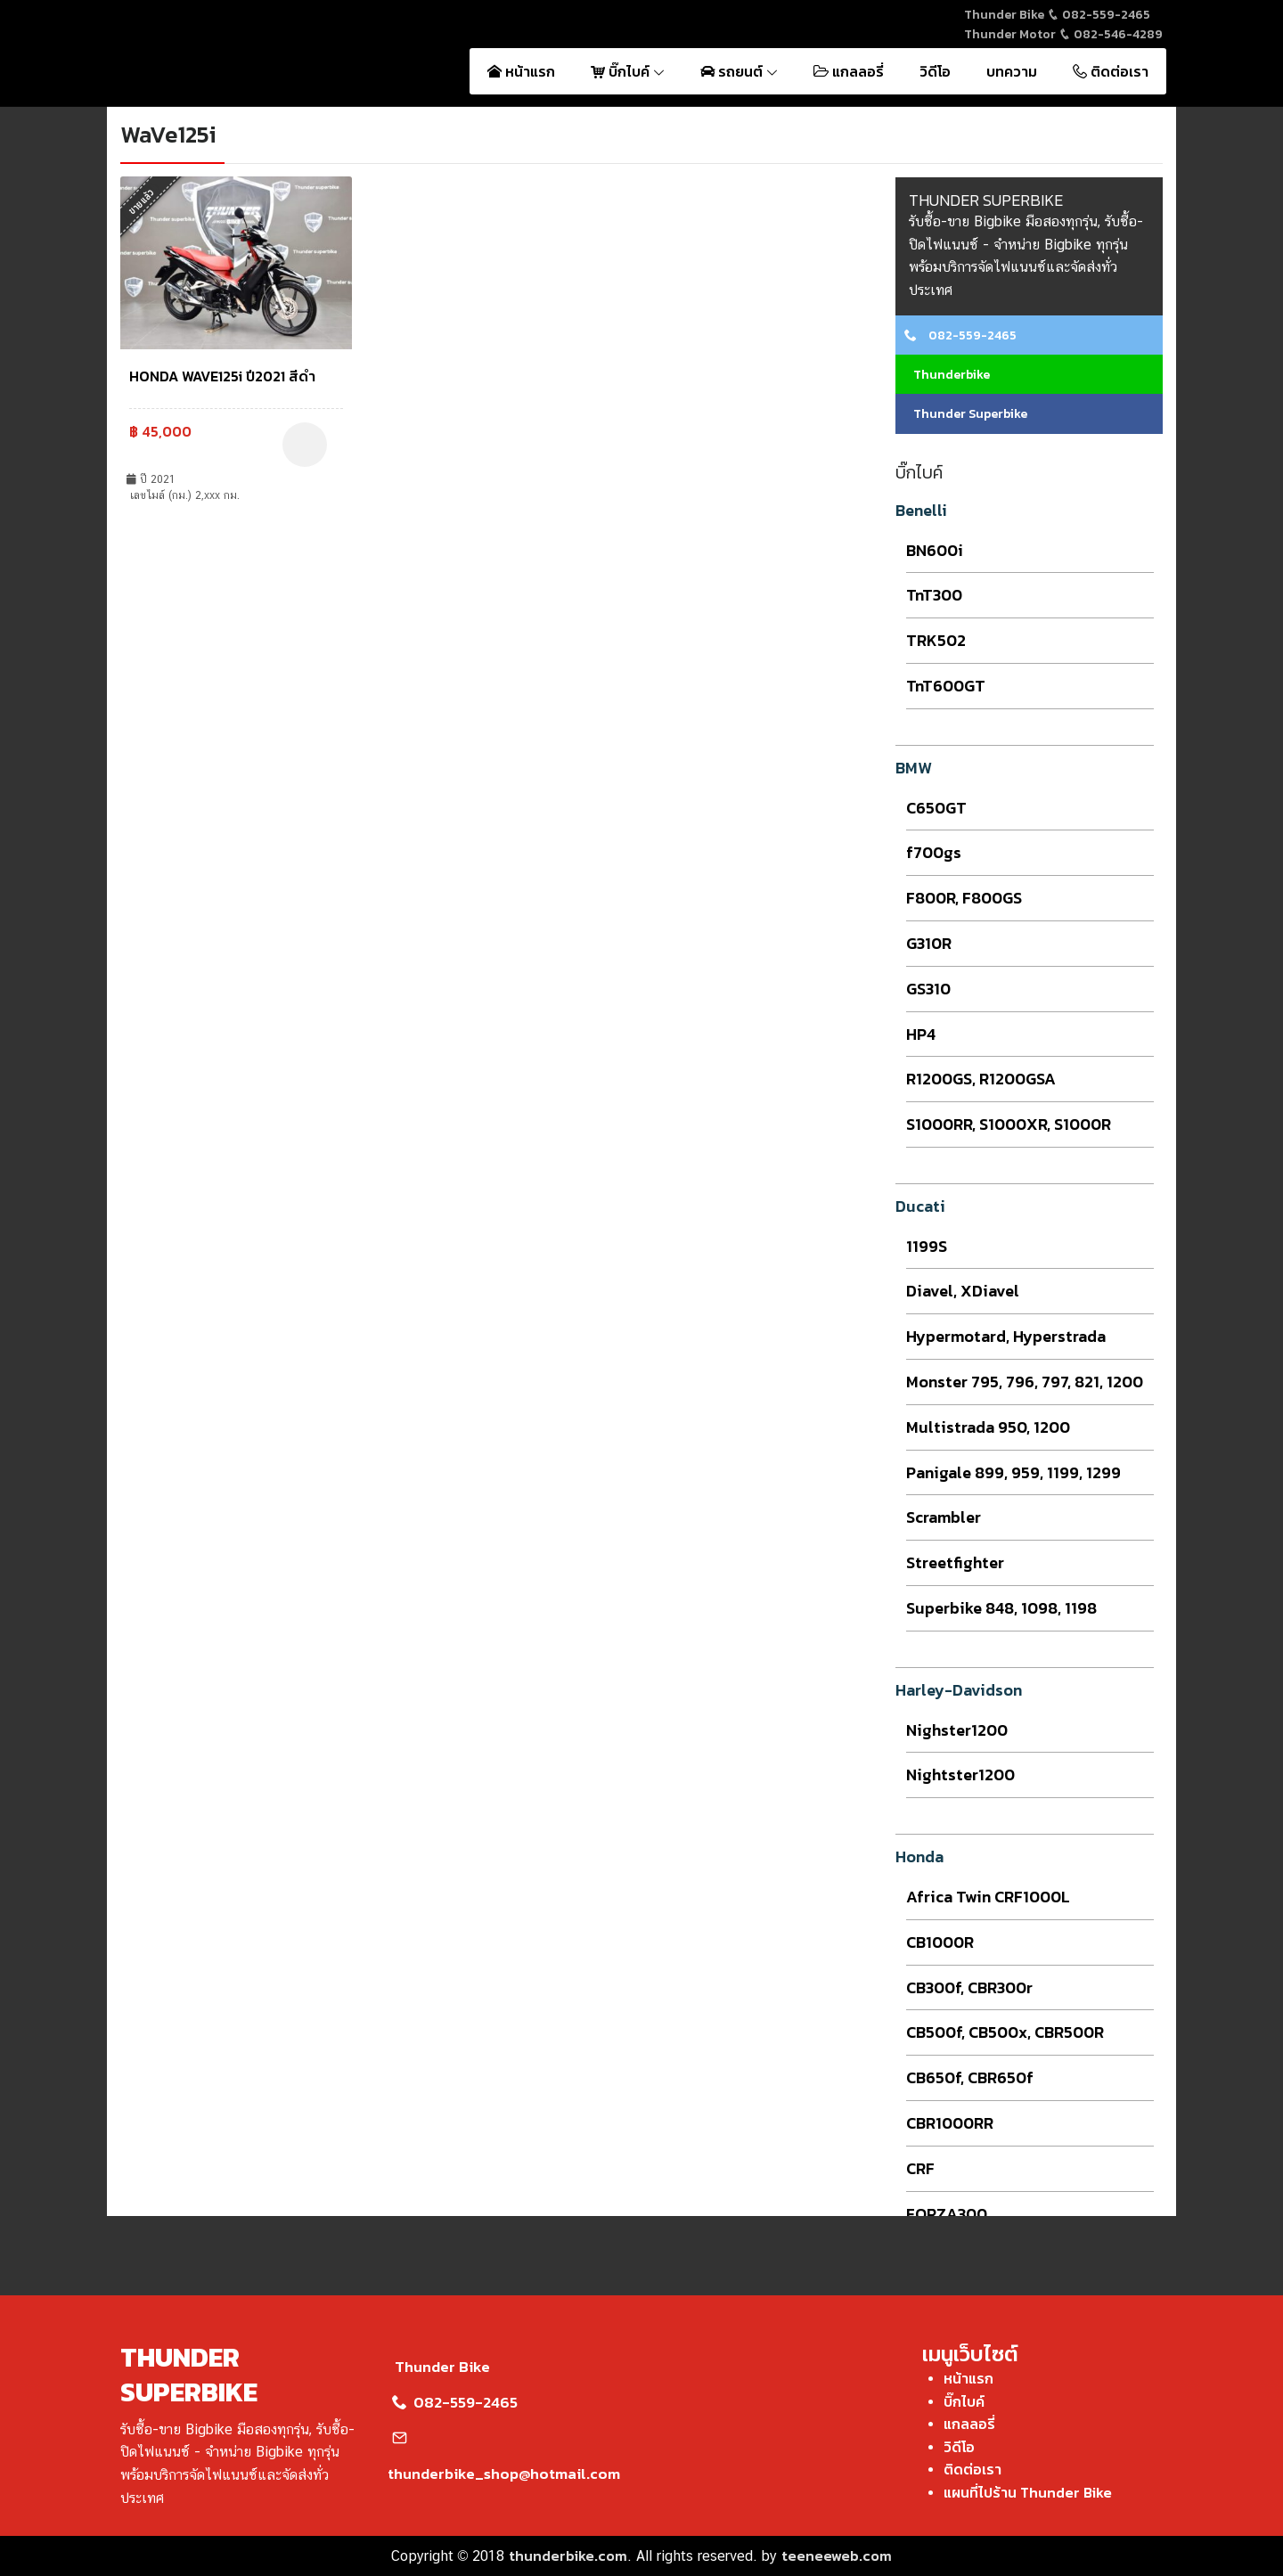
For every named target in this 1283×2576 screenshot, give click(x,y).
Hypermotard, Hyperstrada (1006, 1336)
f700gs (933, 852)
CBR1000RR (949, 2123)
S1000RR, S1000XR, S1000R (1008, 1124)
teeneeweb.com (836, 2555)
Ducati (920, 1206)
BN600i (934, 550)
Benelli (921, 510)
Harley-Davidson (958, 1690)
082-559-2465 (1098, 14)
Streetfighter (955, 1562)
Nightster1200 (960, 1774)
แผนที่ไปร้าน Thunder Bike (1028, 2492)
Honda (919, 1856)
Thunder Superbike (965, 414)
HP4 (921, 1034)
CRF (920, 2168)
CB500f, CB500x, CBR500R (1005, 2032)
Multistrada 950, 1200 (988, 1427)
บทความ (1011, 71)
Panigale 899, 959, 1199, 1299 (1013, 1472)
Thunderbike (947, 374)
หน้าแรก (521, 71)
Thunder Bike (439, 2366)
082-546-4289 (1110, 34)
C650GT (936, 808)
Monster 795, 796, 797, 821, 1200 (1024, 1382)
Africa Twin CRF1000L (988, 1897)
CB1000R (940, 1942)
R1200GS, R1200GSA (981, 1079)
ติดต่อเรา (1110, 71)
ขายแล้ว (142, 201)
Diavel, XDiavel (962, 1291)
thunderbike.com (568, 2555)
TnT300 (934, 595)
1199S (926, 1246)
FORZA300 (946, 2214)
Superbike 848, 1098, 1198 (1001, 1608)
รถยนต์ (739, 71)
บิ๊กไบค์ (628, 71)
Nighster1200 (957, 1730)
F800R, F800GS (964, 898)
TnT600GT (945, 686)
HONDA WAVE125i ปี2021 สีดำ (222, 376)
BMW (913, 768)
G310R (929, 943)
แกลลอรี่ (848, 71)
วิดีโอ (935, 71)
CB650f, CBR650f (970, 2077)
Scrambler (943, 1517)
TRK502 (936, 640)
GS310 (928, 989)
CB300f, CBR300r (969, 1987)
